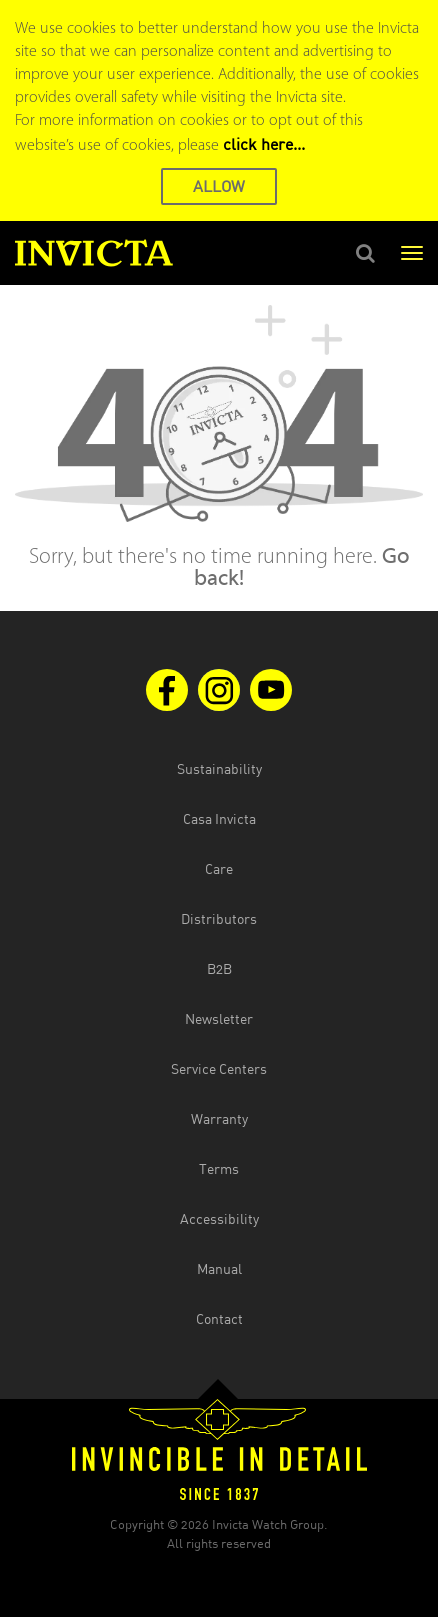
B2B (219, 968)
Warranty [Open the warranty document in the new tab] (219, 1118)
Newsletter (219, 1018)
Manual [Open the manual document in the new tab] (219, 1268)
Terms (219, 1168)
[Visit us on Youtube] (271, 690)
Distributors (219, 918)
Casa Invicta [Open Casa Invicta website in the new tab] (219, 818)
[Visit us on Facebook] (167, 690)
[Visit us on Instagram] (219, 690)
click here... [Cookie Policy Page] (264, 144)
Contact (219, 1318)
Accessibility (219, 1218)
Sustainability (219, 768)
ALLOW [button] (219, 186)
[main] (219, 448)
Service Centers (219, 1068)
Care (219, 868)
